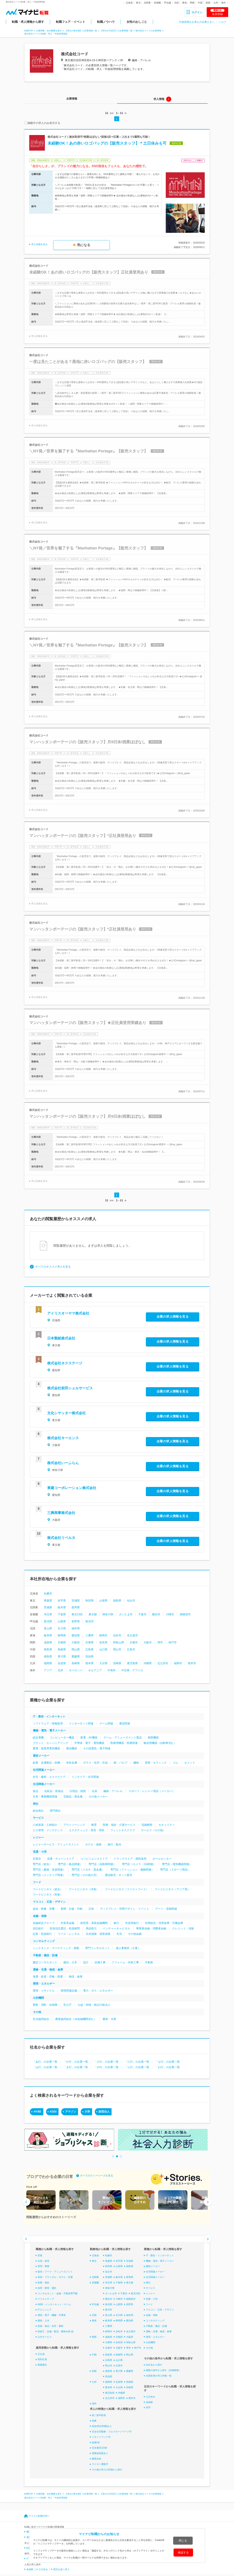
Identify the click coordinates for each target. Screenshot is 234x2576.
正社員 (41, 2354)
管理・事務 (43, 2266)
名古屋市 (132, 1635)
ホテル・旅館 (93, 1844)
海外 (223, 2)
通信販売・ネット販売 (118, 1875)
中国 (200, 2)
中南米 (111, 1670)
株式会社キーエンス (63, 1438)
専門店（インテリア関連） (49, 1875)
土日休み (150, 2396)
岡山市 (117, 1649)
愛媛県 (76, 1656)
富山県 (48, 1628)
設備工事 (100, 1962)
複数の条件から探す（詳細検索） (163, 2370)
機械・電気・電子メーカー (49, 1730)
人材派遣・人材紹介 (45, 1824)
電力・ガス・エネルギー (98, 1990)
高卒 (148, 2407)
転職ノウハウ (106, 21)
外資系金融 (67, 1922)
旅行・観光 (114, 1844)
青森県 (48, 1600)
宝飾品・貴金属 (72, 1796)
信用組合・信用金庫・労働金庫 (164, 1922)
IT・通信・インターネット (49, 1716)
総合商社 (38, 1810)
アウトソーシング (74, 1824)
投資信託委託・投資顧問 (65, 1928)
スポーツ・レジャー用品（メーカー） (152, 1791)
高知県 (89, 1656)
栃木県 (62, 1607)
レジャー (38, 1837)
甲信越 (167, 2)
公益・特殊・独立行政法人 (94, 2004)
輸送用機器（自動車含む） (160, 1742)
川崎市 (170, 1614)
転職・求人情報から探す (28, 21)
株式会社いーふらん (63, 1463)
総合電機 (38, 1737)
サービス (38, 1817)
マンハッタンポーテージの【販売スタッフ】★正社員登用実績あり (87, 1023)
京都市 (134, 1642)
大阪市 (148, 1642)
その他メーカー (98, 1796)
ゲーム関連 (106, 1723)
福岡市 (178, 1663)
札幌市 (48, 1593)
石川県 (62, 1628)
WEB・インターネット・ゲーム (54, 2304)
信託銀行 (38, 1928)
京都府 (62, 1642)
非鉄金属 (71, 1762)
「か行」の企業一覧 (75, 2061)
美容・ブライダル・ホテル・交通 (55, 2277)
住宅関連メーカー (44, 1769)
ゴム (175, 1762)
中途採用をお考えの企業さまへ (196, 21)
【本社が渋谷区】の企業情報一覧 (116, 30)
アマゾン (70, 2111)
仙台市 (131, 1600)
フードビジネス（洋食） (84, 1889)
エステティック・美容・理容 (86, 1830)
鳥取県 (48, 1649)
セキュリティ (167, 1824)
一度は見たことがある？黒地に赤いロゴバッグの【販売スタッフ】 (87, 361)
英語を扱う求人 (61, 2569)
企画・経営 (43, 2260)
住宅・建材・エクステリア (49, 1776)
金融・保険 (40, 1915)
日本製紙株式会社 (61, 1338)
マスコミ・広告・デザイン (49, 1901)
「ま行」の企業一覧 (75, 2067)
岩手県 (62, 1600)
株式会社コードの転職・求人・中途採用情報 (45, 34)
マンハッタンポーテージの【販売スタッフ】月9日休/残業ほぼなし (87, 742)
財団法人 (104, 2111)
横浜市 (156, 1614)
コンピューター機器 (62, 1737)
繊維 (136, 1762)
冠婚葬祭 (147, 1824)
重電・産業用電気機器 (46, 1748)
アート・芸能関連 (166, 1908)
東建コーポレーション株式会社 (71, 1488)
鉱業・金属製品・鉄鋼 (46, 1762)
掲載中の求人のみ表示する (42, 122)
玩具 (94, 1791)
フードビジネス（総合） (48, 1889)
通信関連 (124, 1723)
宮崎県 (117, 1663)
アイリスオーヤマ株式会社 (68, 1313)
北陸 (176, 2)
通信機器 (71, 1748)
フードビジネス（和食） (48, 1894)
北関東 (147, 2)
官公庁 (67, 2004)
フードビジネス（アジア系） (172, 1889)
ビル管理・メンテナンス (48, 1830)
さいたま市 (126, 1614)
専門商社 (55, 1810)
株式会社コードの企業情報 (148, 30)
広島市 (131, 1649)
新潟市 (89, 1621)
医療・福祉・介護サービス (119, 1824)
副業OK (96, 2442)
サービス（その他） (153, 1830)
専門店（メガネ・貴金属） (88, 1869)
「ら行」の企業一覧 (137, 2067)
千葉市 (142, 1614)
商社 (35, 1803)
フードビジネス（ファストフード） (127, 1889)
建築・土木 (43, 2320)
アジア (48, 1670)
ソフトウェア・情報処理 (48, 1723)
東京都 (93, 1614)
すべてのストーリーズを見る (96, 2175)
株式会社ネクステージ (64, 1363)
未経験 (149, 2402)
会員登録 (217, 12)
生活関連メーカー (44, 1784)
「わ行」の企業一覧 (167, 2067)
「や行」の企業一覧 (106, 2067)
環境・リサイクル (44, 1990)
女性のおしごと (137, 21)
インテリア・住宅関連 (85, 1776)
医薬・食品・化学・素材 (50, 2326)
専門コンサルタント (97, 1948)
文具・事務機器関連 (45, 1796)
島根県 (62, 1649)
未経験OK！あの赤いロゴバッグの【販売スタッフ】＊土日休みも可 (107, 143)
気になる (83, 245)
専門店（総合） (42, 1864)
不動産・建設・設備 (45, 1955)
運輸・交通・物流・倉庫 (48, 1969)
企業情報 (71, 98)
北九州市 (162, 1663)
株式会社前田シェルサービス (70, 1388)
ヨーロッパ (75, 1670)
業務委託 (42, 2364)
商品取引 (91, 1928)
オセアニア (95, 1670)
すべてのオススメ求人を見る (53, 1266)
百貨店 (37, 1858)
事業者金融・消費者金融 (151, 1928)
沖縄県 (148, 1663)
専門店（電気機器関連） (177, 1864)
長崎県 (76, 1663)
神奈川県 (107, 1614)
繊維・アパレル (112, 1791)
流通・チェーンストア (60, 1858)
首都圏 (157, 2)
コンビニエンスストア (94, 1858)
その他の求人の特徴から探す (107, 2469)
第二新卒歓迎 (99, 2415)
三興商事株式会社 (61, 1513)
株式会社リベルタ (61, 1538)
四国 (208, 2)
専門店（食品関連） (70, 1864)
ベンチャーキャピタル (116, 1928)
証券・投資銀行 (42, 1933)
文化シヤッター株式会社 (66, 1413)
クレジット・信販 (183, 1928)
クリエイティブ (46, 2299)
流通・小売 (40, 1851)
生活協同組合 (41, 2019)
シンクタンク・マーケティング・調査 (56, 1948)
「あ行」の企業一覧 (45, 2061)
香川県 (62, 1656)
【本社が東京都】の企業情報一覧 (81, 30)
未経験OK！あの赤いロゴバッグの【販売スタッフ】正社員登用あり (88, 272)
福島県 (117, 1600)
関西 (192, 2)
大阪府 (76, 1642)
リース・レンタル (69, 1933)
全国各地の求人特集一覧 (159, 2375)
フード (37, 1882)
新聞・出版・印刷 (71, 1908)
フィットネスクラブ (122, 1830)
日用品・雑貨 (77, 1791)
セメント (189, 1762)
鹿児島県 (132, 1663)
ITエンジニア (44, 2309)
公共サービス (45, 2337)
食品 (35, 1791)
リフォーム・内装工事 (125, 1962)
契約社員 (42, 2359)
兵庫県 (89, 1642)
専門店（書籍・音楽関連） (49, 1869)
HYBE (37, 2111)
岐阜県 (48, 1635)
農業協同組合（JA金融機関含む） (76, 2019)
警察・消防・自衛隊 (45, 2004)
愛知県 (76, 1635)
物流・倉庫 (75, 1976)
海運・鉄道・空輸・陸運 (48, 1976)
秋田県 (89, 1600)
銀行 (116, 1922)
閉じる (183, 2540)
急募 (94, 2420)
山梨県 (62, 1621)
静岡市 (103, 1635)
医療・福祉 (43, 2282)
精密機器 (153, 1737)
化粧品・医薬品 (53, 1791)
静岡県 (62, 1635)
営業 (40, 2255)
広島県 (89, 1649)
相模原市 (185, 1614)
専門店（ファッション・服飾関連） (132, 1869)
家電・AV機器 (89, 1737)
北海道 (129, 2)
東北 (138, 2)
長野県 (76, 1621)
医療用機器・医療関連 (124, 1742)
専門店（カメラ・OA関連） (139, 1864)
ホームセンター (162, 1858)
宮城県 (76, 1600)
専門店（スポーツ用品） (175, 1869)
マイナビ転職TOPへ (39, 2515)
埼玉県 (48, 1614)
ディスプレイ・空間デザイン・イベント (124, 1908)
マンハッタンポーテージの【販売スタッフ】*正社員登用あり (82, 835)
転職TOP (28, 30)
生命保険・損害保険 (98, 1933)
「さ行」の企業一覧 (106, 2061)
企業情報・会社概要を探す (49, 30)
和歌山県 (118, 1642)
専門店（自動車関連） (102, 1864)
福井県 (76, 1628)
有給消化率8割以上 (102, 2426)
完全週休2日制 (99, 2447)
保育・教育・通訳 (47, 2288)
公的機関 (38, 1997)
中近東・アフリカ (132, 1670)
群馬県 (76, 1607)
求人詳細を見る (39, 244)
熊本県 (89, 1663)
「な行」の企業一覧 (167, 2061)
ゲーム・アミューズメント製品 (123, 1737)
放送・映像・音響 (44, 1908)
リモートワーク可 (101, 2437)
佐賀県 (62, 1663)
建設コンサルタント (45, 1962)
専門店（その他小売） (85, 1875)
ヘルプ (222, 21)
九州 (215, 2)
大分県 (103, 1663)
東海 (184, 2)
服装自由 (96, 2458)
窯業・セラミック (156, 1762)
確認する (183, 2552)
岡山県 (76, 1649)
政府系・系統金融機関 (94, 1922)
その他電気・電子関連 (96, 1748)
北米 (60, 1670)
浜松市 (117, 1635)
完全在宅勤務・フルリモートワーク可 (112, 2431)
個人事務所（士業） (128, 1948)
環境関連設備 (69, 1990)
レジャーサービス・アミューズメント (56, 1844)
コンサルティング (44, 1941)
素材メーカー (41, 1755)
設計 (86, 1962)
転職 (28, 2547)
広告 (91, 1908)
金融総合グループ (44, 1922)
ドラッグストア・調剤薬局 (130, 1858)
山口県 (103, 1649)
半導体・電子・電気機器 (89, 1742)
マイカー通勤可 (100, 2464)
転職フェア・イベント (70, 21)
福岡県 (48, 1663)
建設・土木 (70, 1962)
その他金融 (135, 1933)
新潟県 (48, 1621)
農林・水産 (109, 2019)
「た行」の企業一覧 (137, 2061)
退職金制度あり (100, 2453)
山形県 (103, 1600)
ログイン (196, 12)
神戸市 (172, 1642)
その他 (37, 2012)
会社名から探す (154, 2364)
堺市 (160, 1642)
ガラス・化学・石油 (95, 1762)
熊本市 (192, 1663)
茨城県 (48, 1607)
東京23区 (77, 1614)
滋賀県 (48, 1642)
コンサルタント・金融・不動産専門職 (57, 2293)
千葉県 (62, 1614)
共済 (119, 1933)
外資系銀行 (132, 1922)
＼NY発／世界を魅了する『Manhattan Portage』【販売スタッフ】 (88, 451)
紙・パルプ (120, 1762)
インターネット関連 (81, 1723)
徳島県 (48, 1656)
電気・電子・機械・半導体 (52, 2315)
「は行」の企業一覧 (45, 2067)
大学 (87, 2111)
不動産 (149, 1962)
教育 (94, 1824)
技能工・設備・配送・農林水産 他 (55, 2331)
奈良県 (103, 1642)
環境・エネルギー (44, 1983)
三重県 (89, 1635)
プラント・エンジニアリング (50, 1742)
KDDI (53, 2111)
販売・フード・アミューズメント (55, 2271)
